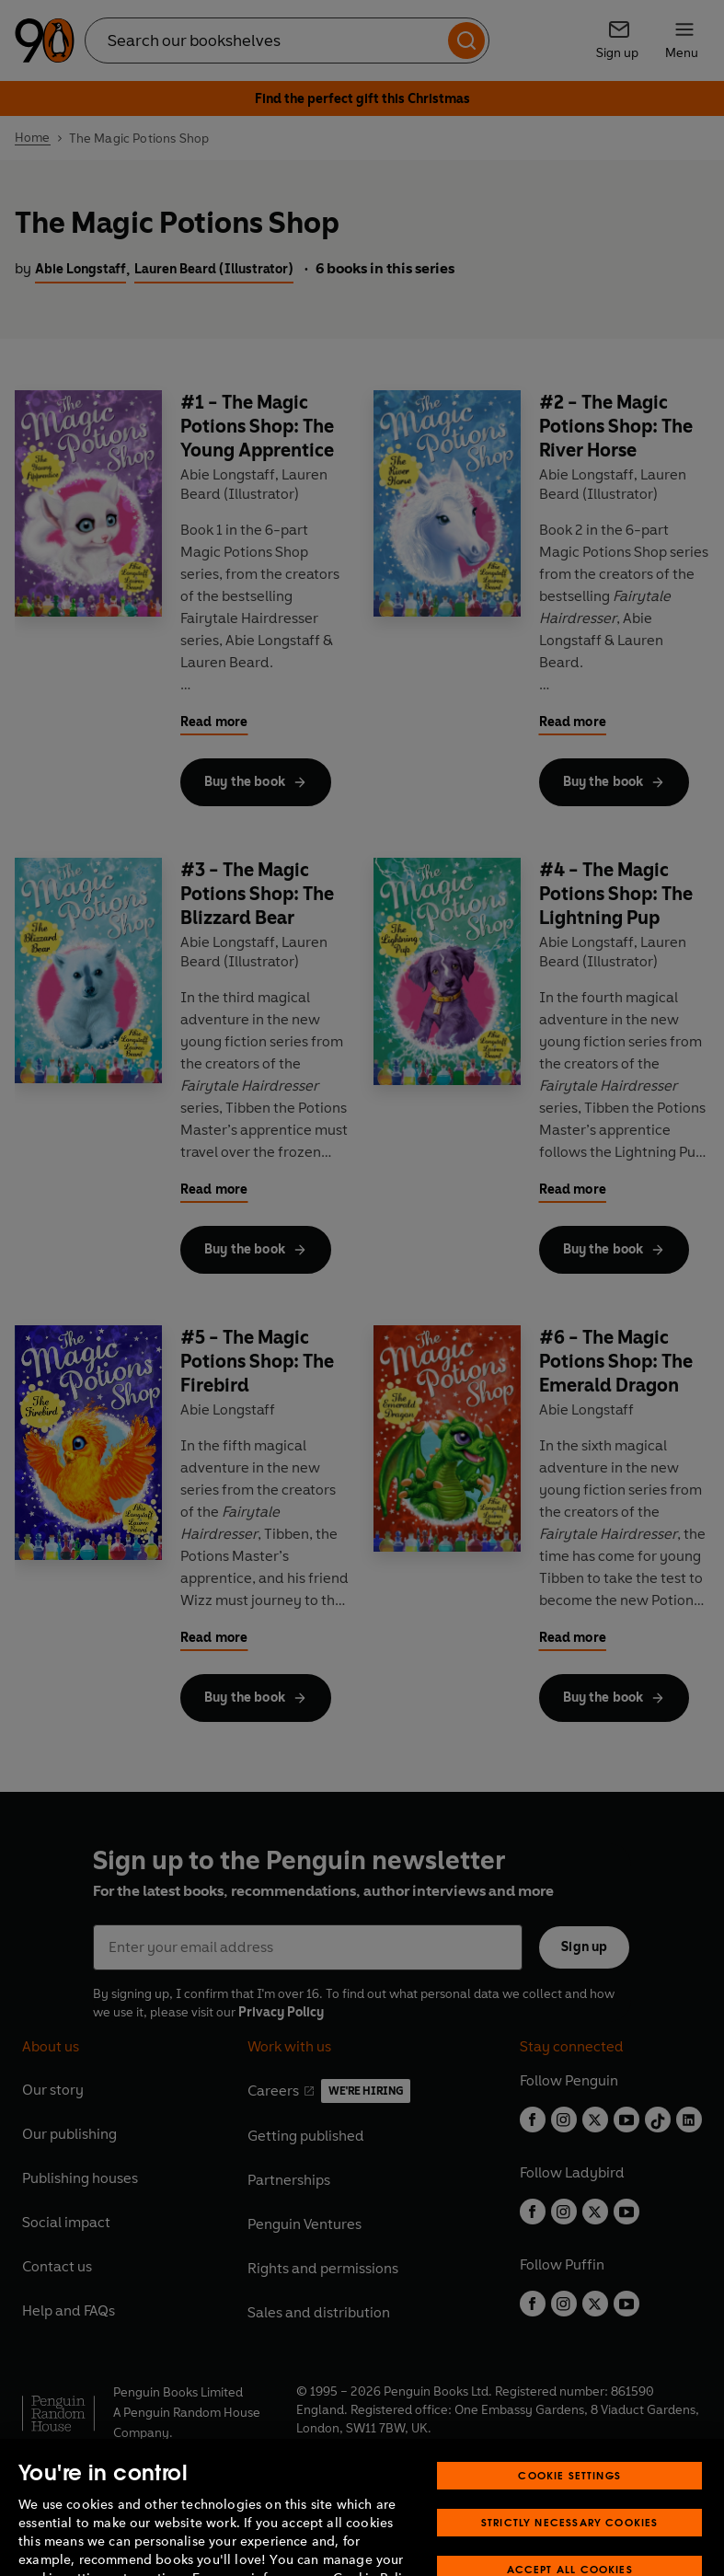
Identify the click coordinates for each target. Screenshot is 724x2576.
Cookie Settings (569, 2502)
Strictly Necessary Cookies (570, 2549)
